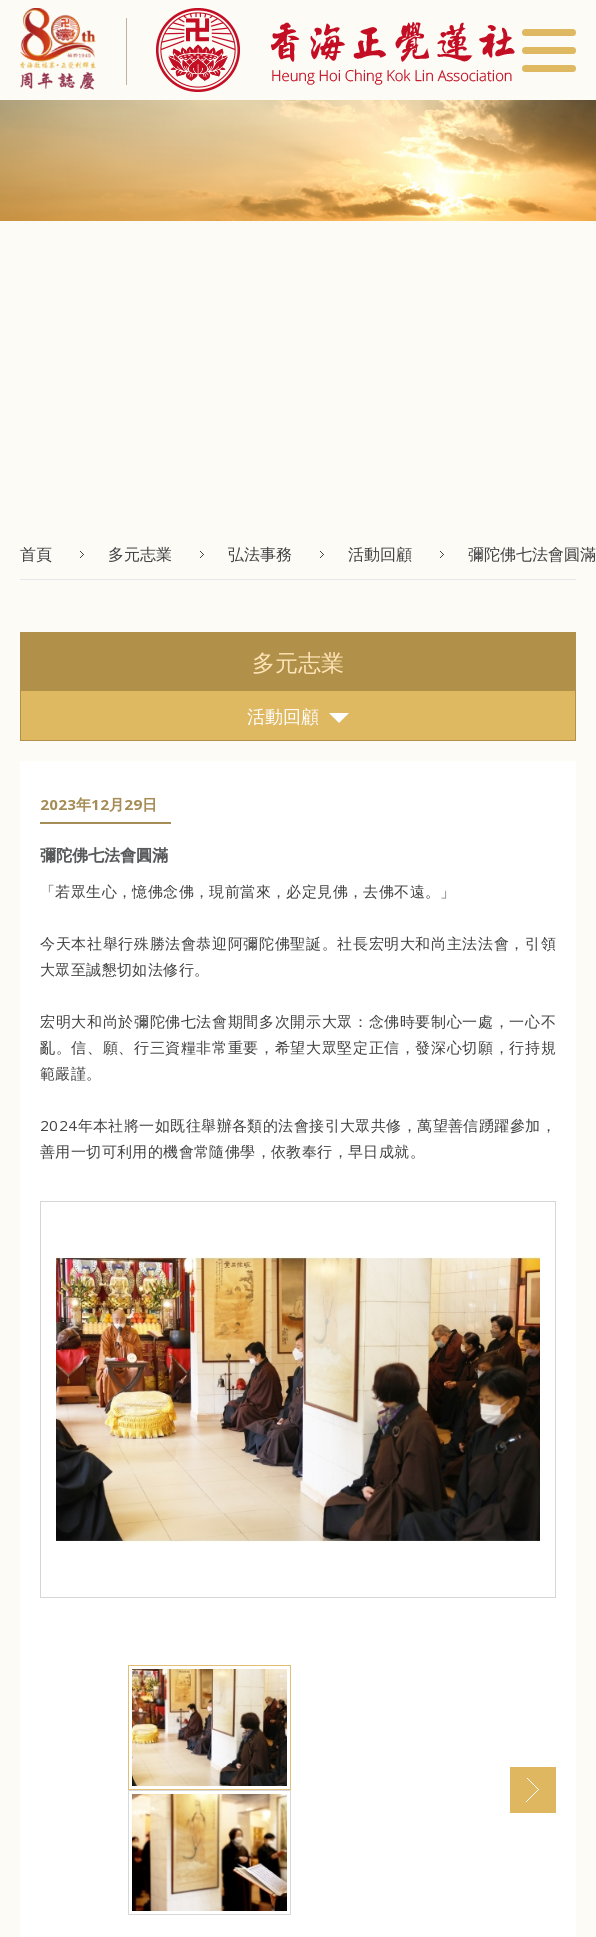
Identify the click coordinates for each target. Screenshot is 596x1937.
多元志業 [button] (140, 554)
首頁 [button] (36, 554)
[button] (320, 50)
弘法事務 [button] (260, 554)
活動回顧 (298, 716)
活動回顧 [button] (380, 554)
